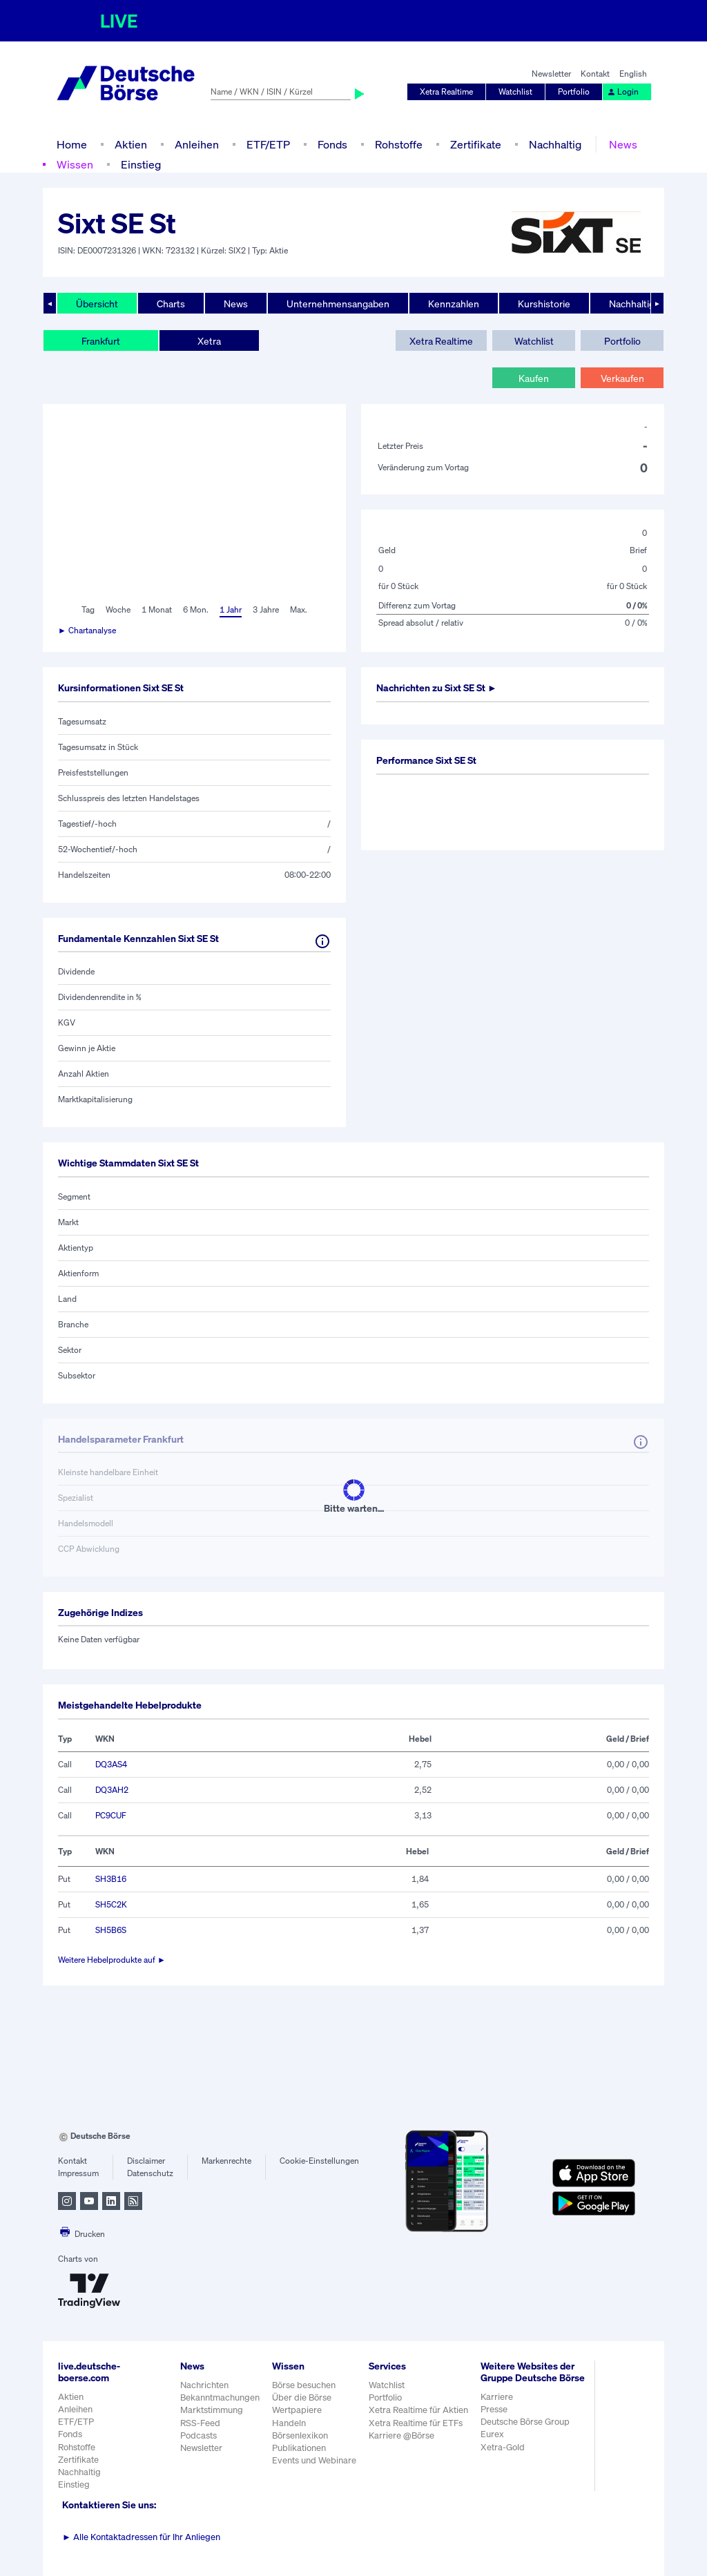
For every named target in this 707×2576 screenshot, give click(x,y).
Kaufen (534, 378)
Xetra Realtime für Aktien (418, 2410)
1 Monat (157, 609)
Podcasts (198, 2435)
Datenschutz (150, 2173)
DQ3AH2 (111, 1790)
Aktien (131, 144)
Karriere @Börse (401, 2435)
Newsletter (551, 73)
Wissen (75, 164)
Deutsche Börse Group (525, 2422)
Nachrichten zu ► (436, 687)
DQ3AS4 (111, 1764)
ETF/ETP (268, 144)
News (623, 144)
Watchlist (515, 91)
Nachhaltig (555, 144)
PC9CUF (110, 1815)
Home (72, 144)
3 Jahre (266, 609)
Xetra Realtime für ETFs (416, 2423)
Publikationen (299, 2448)
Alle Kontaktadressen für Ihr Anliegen (141, 2537)
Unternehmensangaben (338, 303)
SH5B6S (110, 1930)
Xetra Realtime (446, 91)
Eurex (492, 2434)
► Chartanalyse (87, 630)
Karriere (497, 2397)
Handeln (289, 2423)
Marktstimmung (211, 2410)
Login (623, 91)
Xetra (209, 340)
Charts (171, 303)
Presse (494, 2409)
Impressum (78, 2173)
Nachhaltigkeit (639, 303)
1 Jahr (231, 609)
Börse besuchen (304, 2385)
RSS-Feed (200, 2423)
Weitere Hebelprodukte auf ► (112, 1959)
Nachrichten (204, 2385)
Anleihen (197, 144)
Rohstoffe (399, 144)
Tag (88, 609)
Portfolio (574, 91)
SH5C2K (111, 1904)
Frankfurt (100, 340)
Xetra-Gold (503, 2447)
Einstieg (141, 164)
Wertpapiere (297, 2410)
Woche (118, 609)
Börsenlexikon (300, 2435)
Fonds (332, 144)
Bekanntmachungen (220, 2397)
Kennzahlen (453, 303)
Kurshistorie (544, 303)
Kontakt (595, 73)
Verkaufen (622, 378)
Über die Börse (301, 2397)
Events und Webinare (314, 2460)
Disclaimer (146, 2160)
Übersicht (97, 303)
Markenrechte (226, 2160)
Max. (298, 609)
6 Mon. (196, 609)
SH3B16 (110, 1879)
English (633, 73)
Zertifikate (475, 144)
